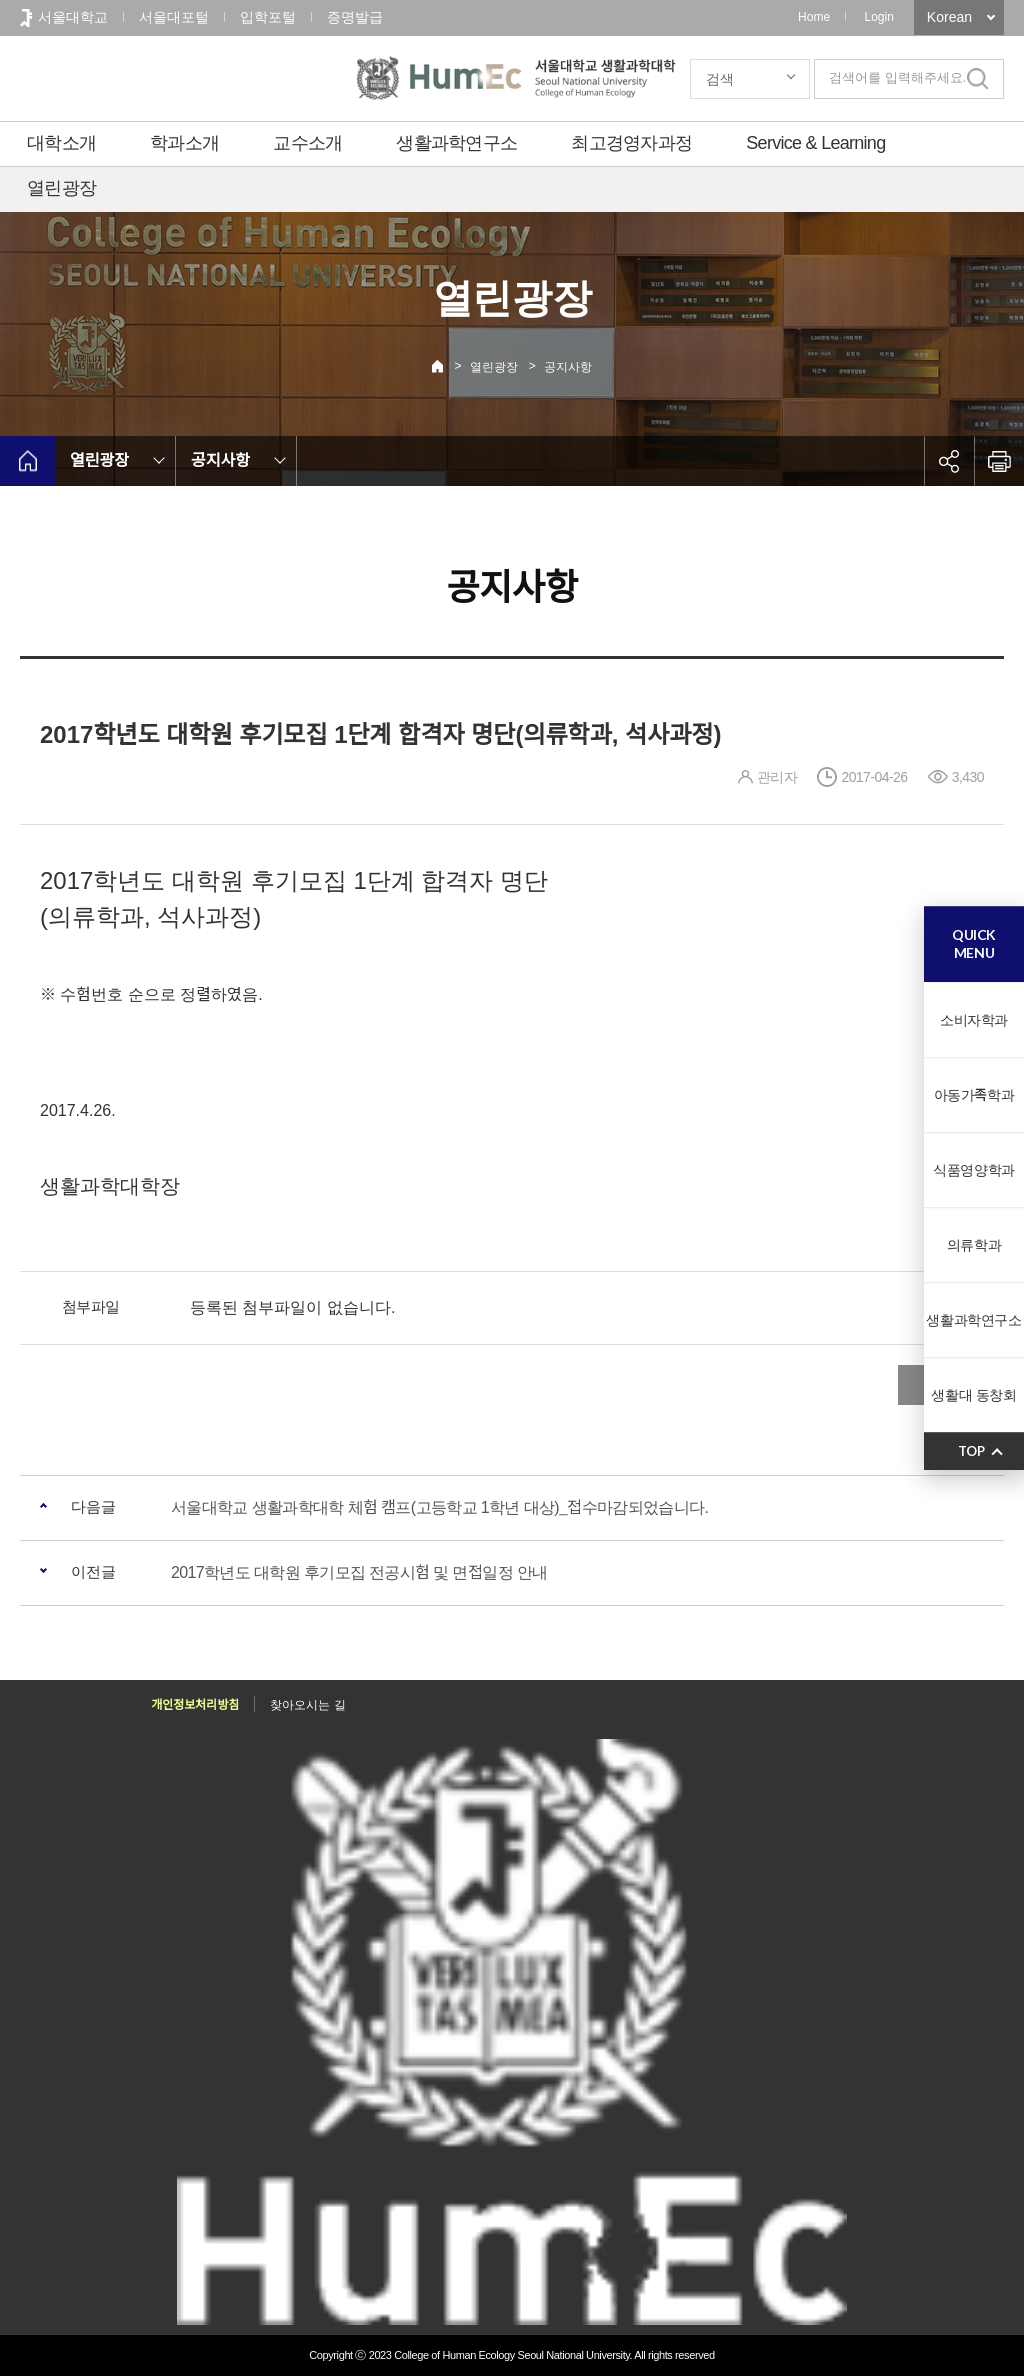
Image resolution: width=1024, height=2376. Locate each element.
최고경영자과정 (631, 143)
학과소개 (184, 143)
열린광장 (61, 188)
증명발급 (355, 17)
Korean (949, 17)
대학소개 (61, 143)
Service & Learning (815, 143)
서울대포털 (174, 17)
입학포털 (268, 17)
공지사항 (568, 367)
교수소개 (307, 143)
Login (878, 17)
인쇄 (999, 461)
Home (814, 17)
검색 (720, 79)
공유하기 (949, 461)
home (27, 461)
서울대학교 (73, 17)
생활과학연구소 (456, 143)
